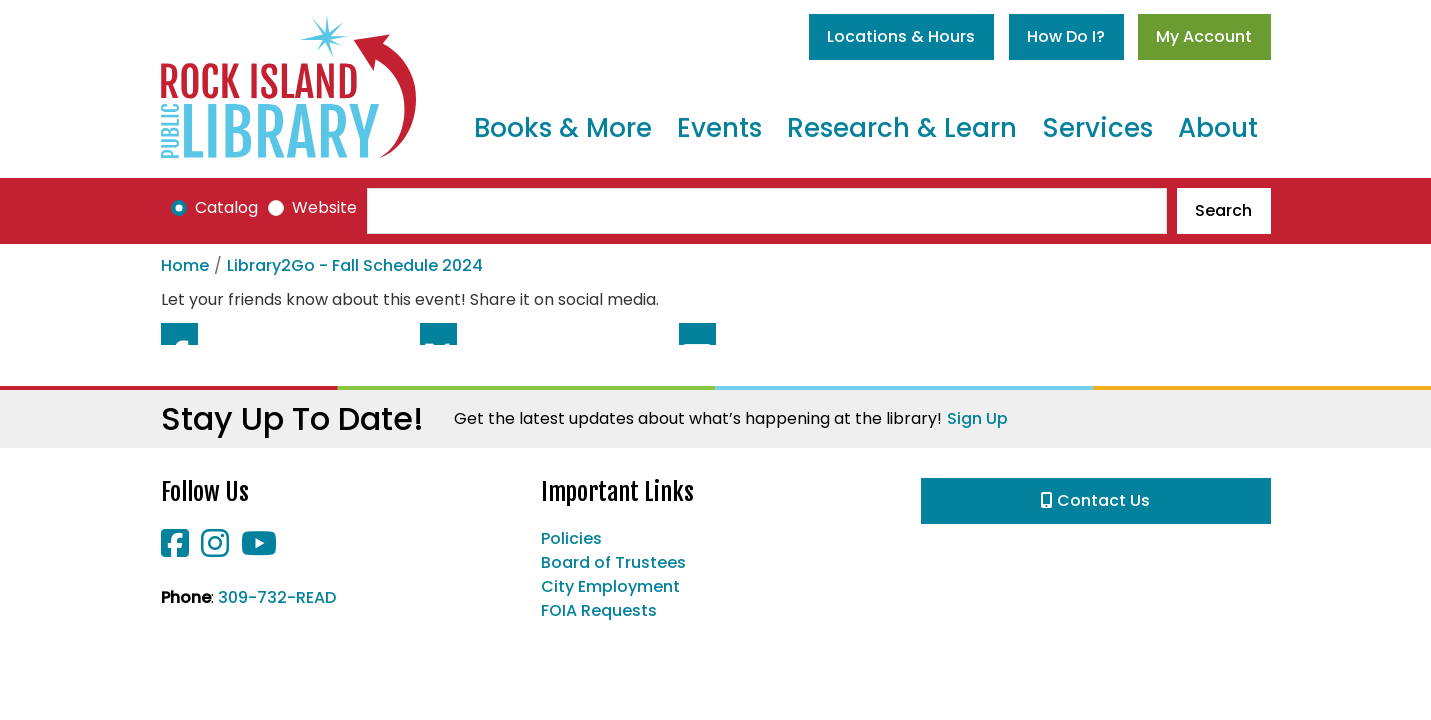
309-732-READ (277, 597)
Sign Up (977, 418)
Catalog (226, 207)
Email (697, 334)
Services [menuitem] (1097, 128)
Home (185, 265)
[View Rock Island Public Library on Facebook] (177, 549)
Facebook (179, 334)
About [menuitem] (1218, 128)
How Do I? (1066, 36)
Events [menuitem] (719, 128)
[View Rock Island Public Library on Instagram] (217, 549)
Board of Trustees (613, 562)
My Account (1204, 36)
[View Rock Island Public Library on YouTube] (259, 549)
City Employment (610, 586)
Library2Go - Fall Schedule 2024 (355, 265)
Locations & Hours (901, 36)
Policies (571, 538)
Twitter (438, 334)
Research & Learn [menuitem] (902, 128)
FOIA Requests (599, 610)
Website (324, 207)
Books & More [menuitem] (563, 128)
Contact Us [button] (1095, 500)
